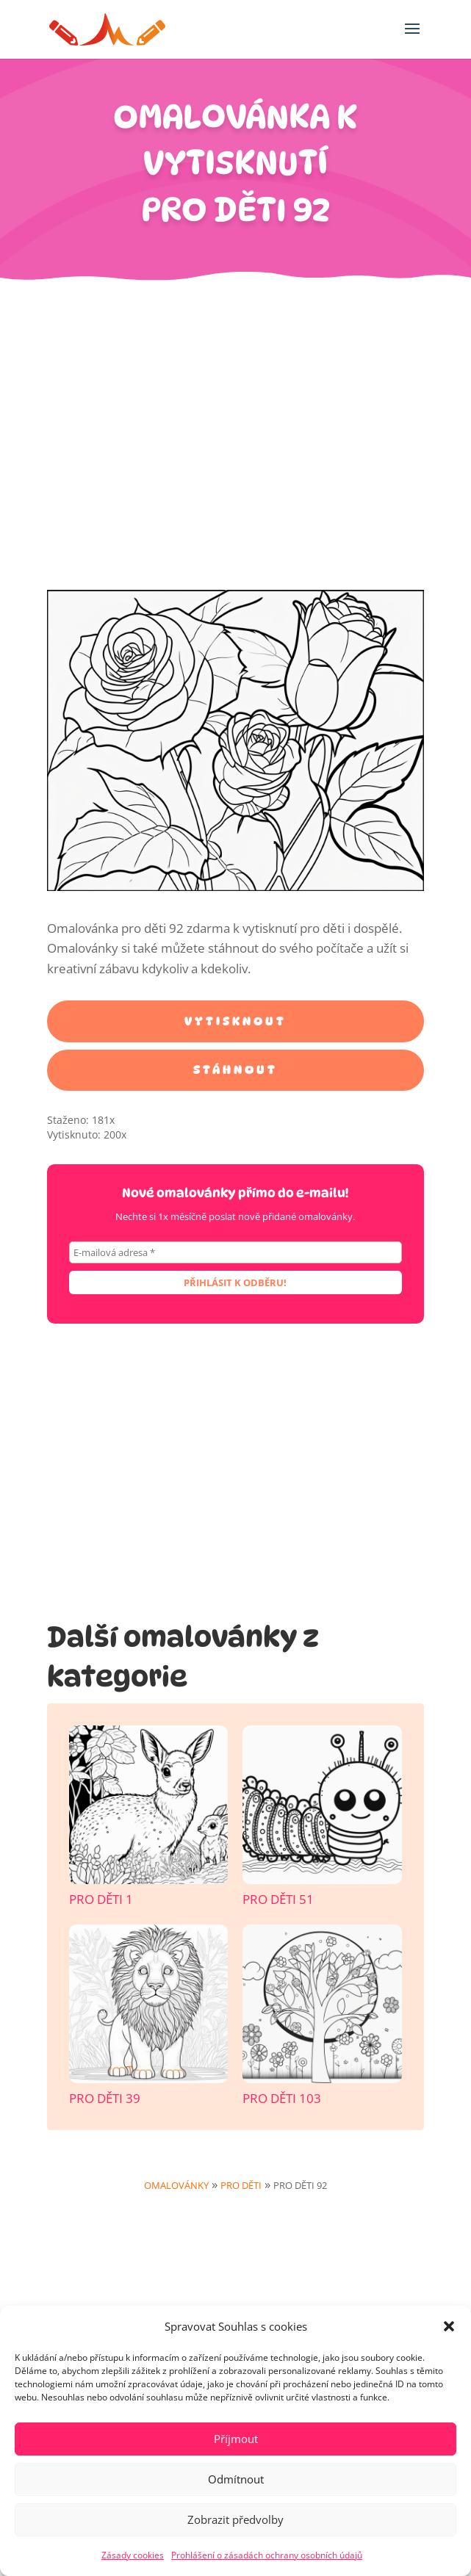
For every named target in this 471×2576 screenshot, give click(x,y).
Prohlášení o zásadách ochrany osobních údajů (266, 2555)
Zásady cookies (132, 2555)
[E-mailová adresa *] (235, 1252)
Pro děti (241, 2185)
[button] (449, 2326)
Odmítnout (236, 2479)
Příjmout (236, 2438)
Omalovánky (176, 2185)
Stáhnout (235, 1070)
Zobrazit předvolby (235, 2519)
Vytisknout (235, 1021)
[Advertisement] (235, 443)
